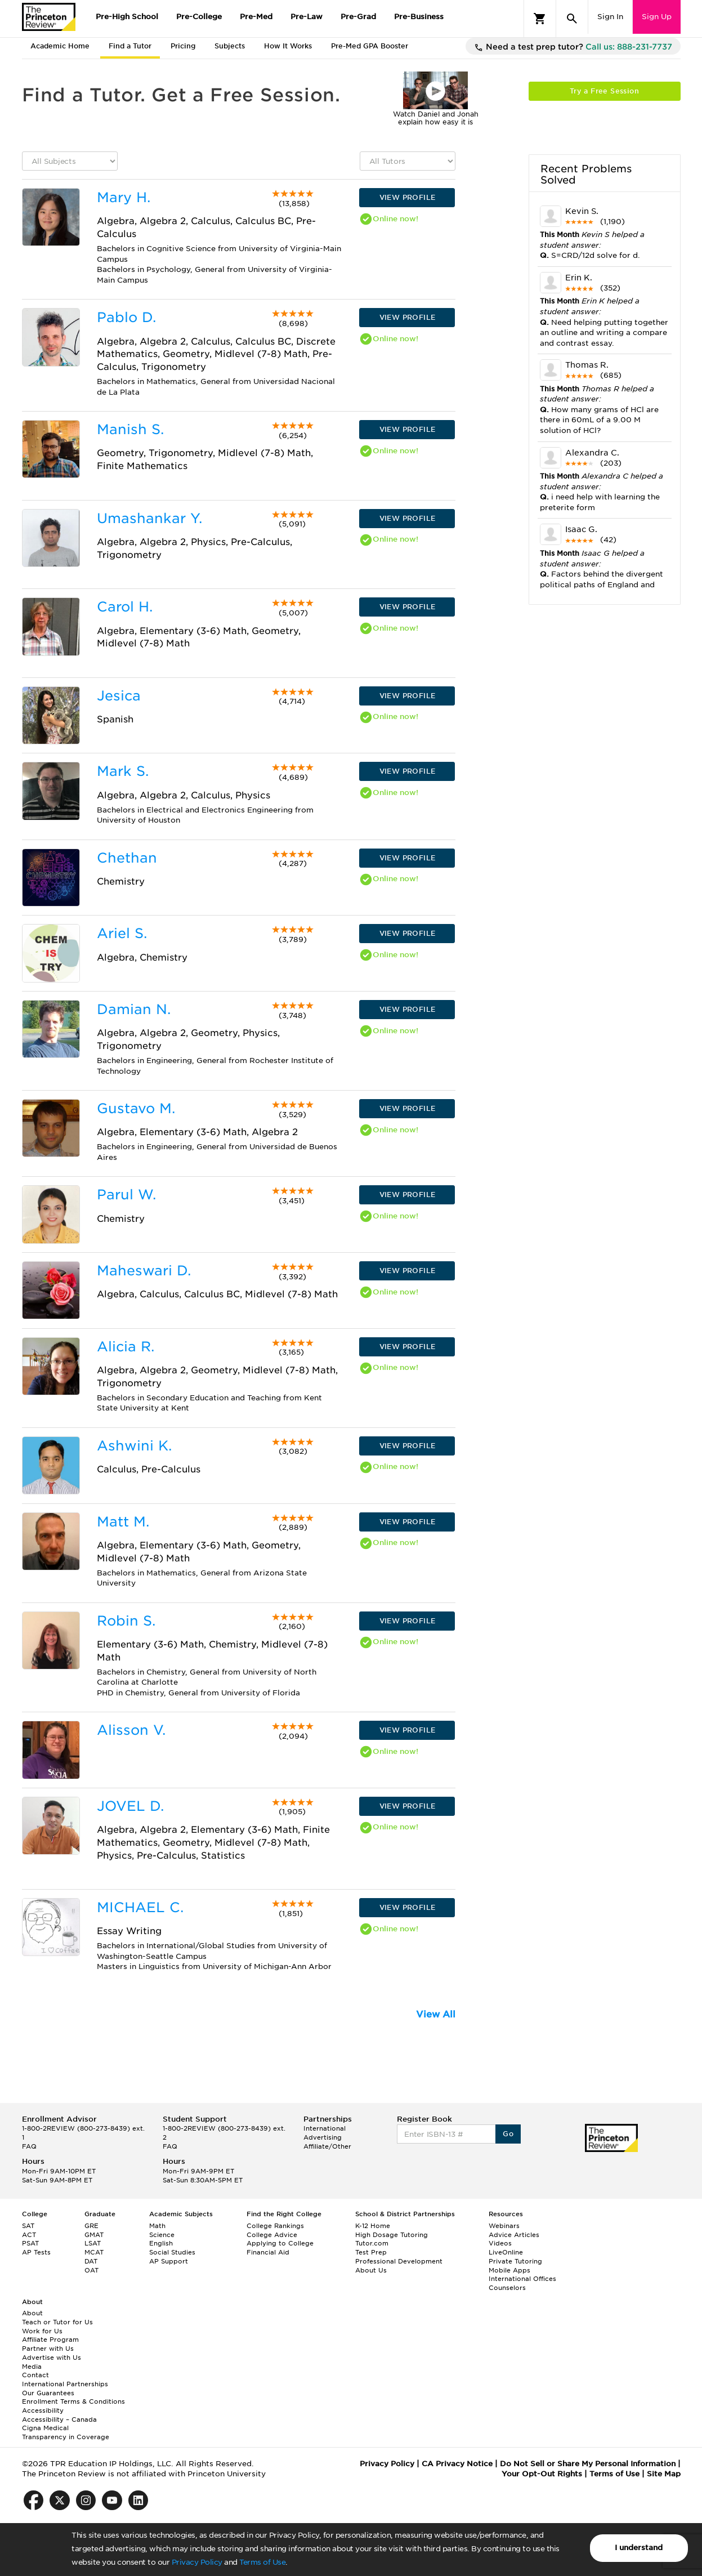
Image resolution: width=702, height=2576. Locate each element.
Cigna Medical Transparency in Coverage (65, 2432)
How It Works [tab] (288, 46)
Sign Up (657, 16)
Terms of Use (262, 2562)
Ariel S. (122, 933)
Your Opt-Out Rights (542, 2474)
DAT (90, 2261)
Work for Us (42, 2331)
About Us (371, 2270)
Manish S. (130, 429)
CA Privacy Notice (457, 2463)
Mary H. (123, 197)
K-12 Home (372, 2226)
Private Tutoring (515, 2261)
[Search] (572, 18)
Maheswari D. (144, 1270)
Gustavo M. (136, 1108)
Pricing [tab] (183, 46)
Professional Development (398, 2261)
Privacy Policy (197, 2562)
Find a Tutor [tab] (130, 46)
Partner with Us (48, 2348)
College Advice (272, 2235)
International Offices (522, 2279)
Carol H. (125, 607)
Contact (35, 2375)
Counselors (507, 2288)
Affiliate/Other (327, 2146)
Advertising (322, 2137)
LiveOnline (506, 2252)
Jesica (119, 695)
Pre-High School (127, 16)
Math (157, 2226)
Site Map (664, 2474)
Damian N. (134, 1009)
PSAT (30, 2243)
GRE (91, 2226)
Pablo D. (126, 317)
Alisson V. (131, 1730)
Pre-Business (419, 16)
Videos (500, 2243)
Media (32, 2366)
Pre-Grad (358, 16)
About (32, 2313)
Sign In (610, 16)
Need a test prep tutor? (573, 47)
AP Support (168, 2261)
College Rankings (275, 2226)
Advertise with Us (51, 2357)
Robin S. (126, 1621)
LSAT (92, 2243)
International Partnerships (65, 2384)
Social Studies (172, 2252)
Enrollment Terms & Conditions (73, 2401)
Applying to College (280, 2243)
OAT (91, 2270)
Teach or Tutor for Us (57, 2322)
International (324, 2128)
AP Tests (36, 2252)
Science (162, 2235)
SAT (28, 2226)
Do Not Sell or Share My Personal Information (588, 2463)
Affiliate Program (50, 2339)
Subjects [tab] (229, 46)
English (161, 2243)
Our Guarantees (48, 2393)
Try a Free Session (604, 91)
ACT (29, 2235)
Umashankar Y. (149, 518)
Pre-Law (306, 16)
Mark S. (123, 771)
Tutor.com (371, 2243)
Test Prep (371, 2252)
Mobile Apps (509, 2270)
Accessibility (43, 2410)
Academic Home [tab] (60, 46)
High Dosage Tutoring (391, 2235)
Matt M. (123, 1522)
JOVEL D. (130, 1806)
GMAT (94, 2235)
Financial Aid (268, 2252)
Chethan (127, 858)
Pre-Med (256, 16)
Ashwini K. (134, 1445)
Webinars (504, 2226)
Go (508, 2133)
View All (435, 2014)
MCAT (94, 2252)
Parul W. (126, 1194)
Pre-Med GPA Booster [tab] (369, 46)
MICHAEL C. (140, 1907)
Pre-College (199, 16)
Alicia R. (125, 1346)
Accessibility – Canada (59, 2419)
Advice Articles (514, 2235)
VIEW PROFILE (407, 197)
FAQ (29, 2146)
